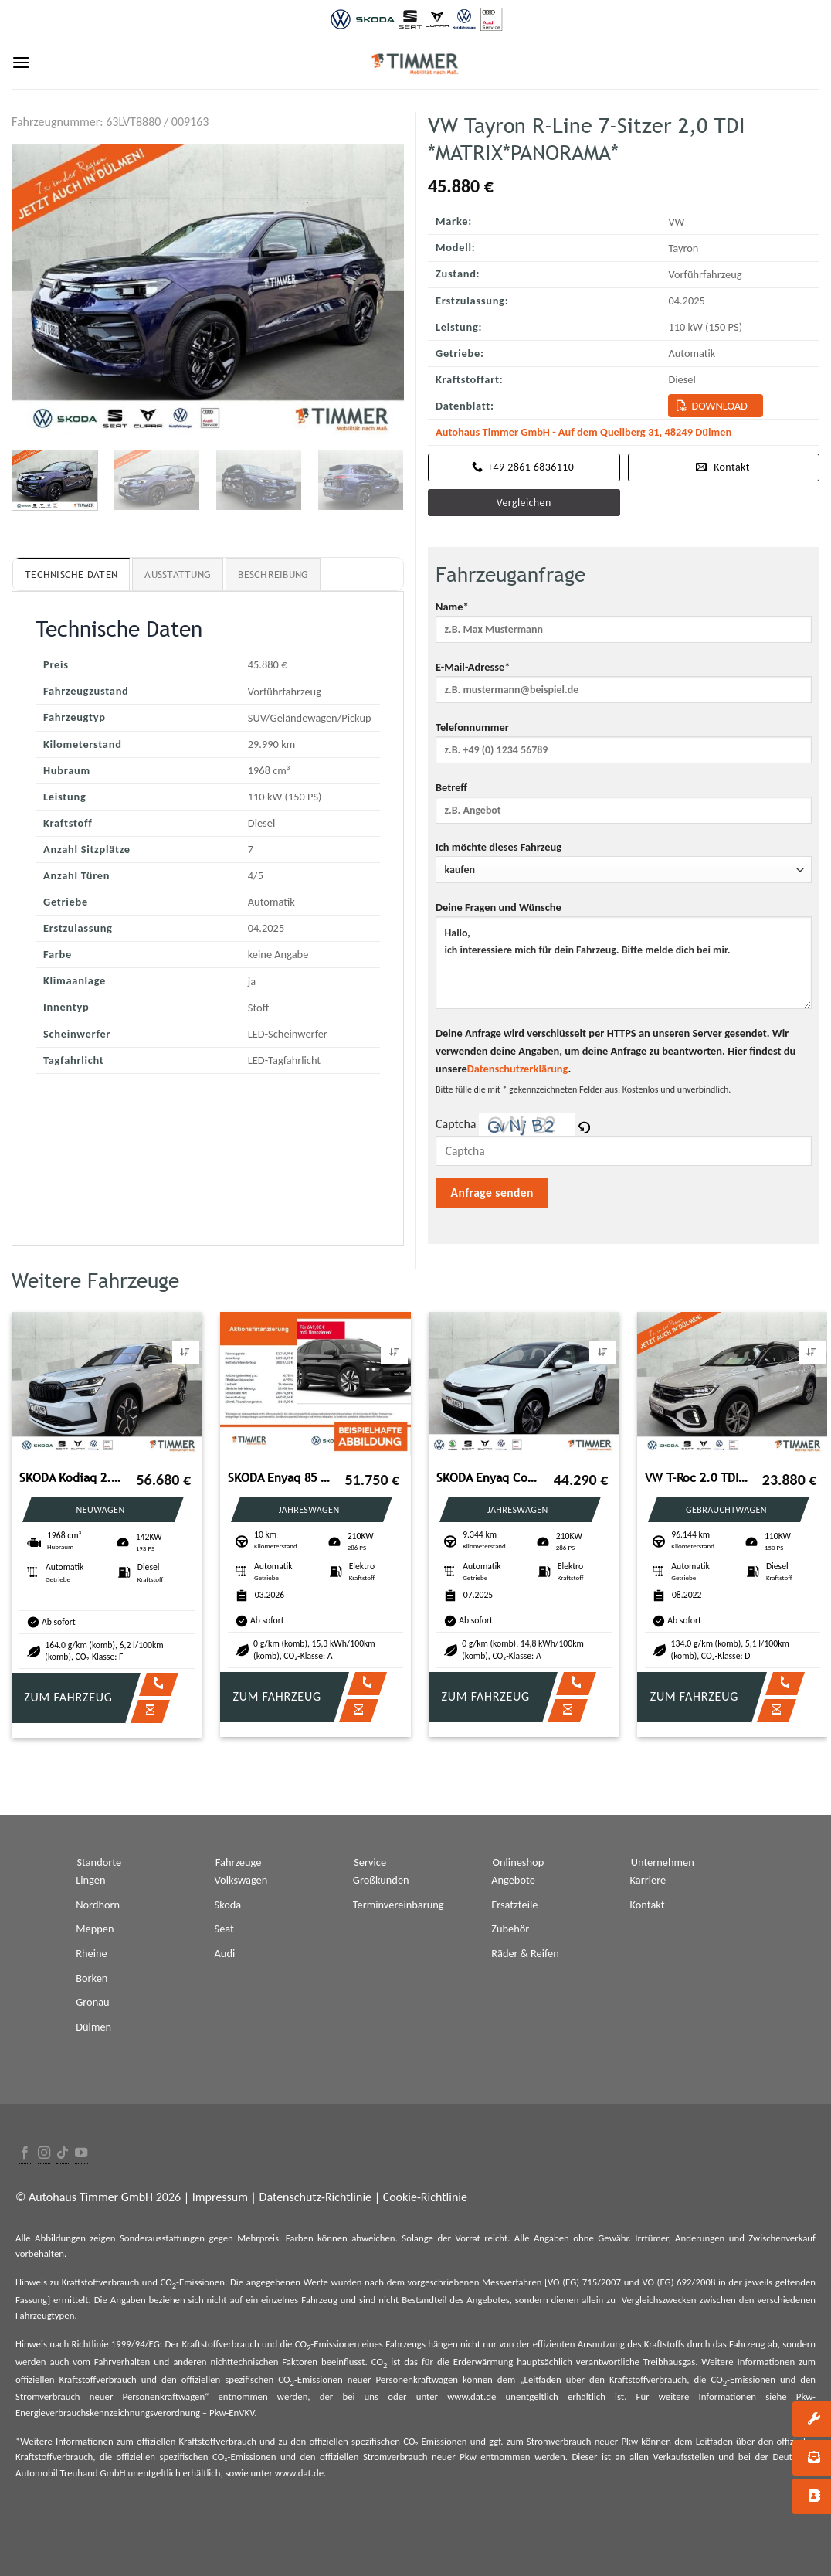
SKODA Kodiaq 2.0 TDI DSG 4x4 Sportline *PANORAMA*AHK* (71, 1477)
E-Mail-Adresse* (624, 687)
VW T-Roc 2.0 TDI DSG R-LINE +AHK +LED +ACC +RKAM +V (697, 1477)
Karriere (648, 1880)
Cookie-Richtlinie (425, 2197)
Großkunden (381, 1880)
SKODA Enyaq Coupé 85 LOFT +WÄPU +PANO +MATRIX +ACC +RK (488, 1477)
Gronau (92, 2002)
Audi (225, 1953)
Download (719, 406)
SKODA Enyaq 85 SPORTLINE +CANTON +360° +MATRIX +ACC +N (280, 1477)
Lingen (90, 1880)
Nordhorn (98, 1905)
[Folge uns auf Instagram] (44, 2153)
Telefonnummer (624, 747)
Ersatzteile (514, 1905)
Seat (224, 1928)
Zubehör (510, 1928)
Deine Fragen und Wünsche (624, 960)
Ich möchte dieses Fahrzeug (624, 861)
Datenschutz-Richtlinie (315, 2197)
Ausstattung (177, 574)
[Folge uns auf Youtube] (81, 2153)
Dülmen (93, 2027)
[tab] (71, 574)
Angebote (513, 1880)
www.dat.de (471, 2396)
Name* (624, 627)
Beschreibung (273, 574)
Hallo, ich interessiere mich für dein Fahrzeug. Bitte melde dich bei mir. (624, 962)
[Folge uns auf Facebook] (25, 2153)
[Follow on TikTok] (62, 2153)
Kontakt (647, 1905)
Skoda (228, 1905)
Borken (91, 1978)
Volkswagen (241, 1880)
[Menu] (21, 62)
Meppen (95, 1928)
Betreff (624, 807)
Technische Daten (71, 574)
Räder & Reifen (525, 1953)
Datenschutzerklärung (517, 1069)
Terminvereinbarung (398, 1905)
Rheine (91, 1953)
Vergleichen (524, 502)
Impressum (220, 2197)
